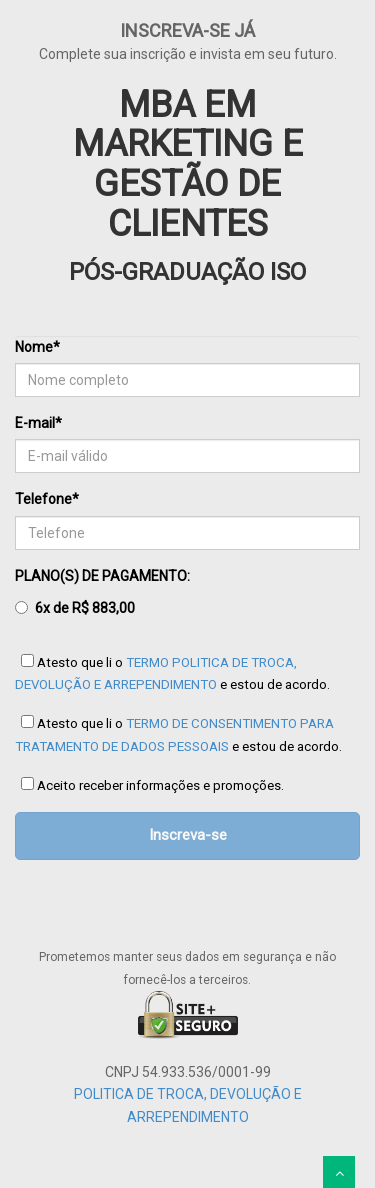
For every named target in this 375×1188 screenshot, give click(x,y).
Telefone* (47, 499)
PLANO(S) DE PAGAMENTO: (102, 594)
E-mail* (38, 423)
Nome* (37, 347)
